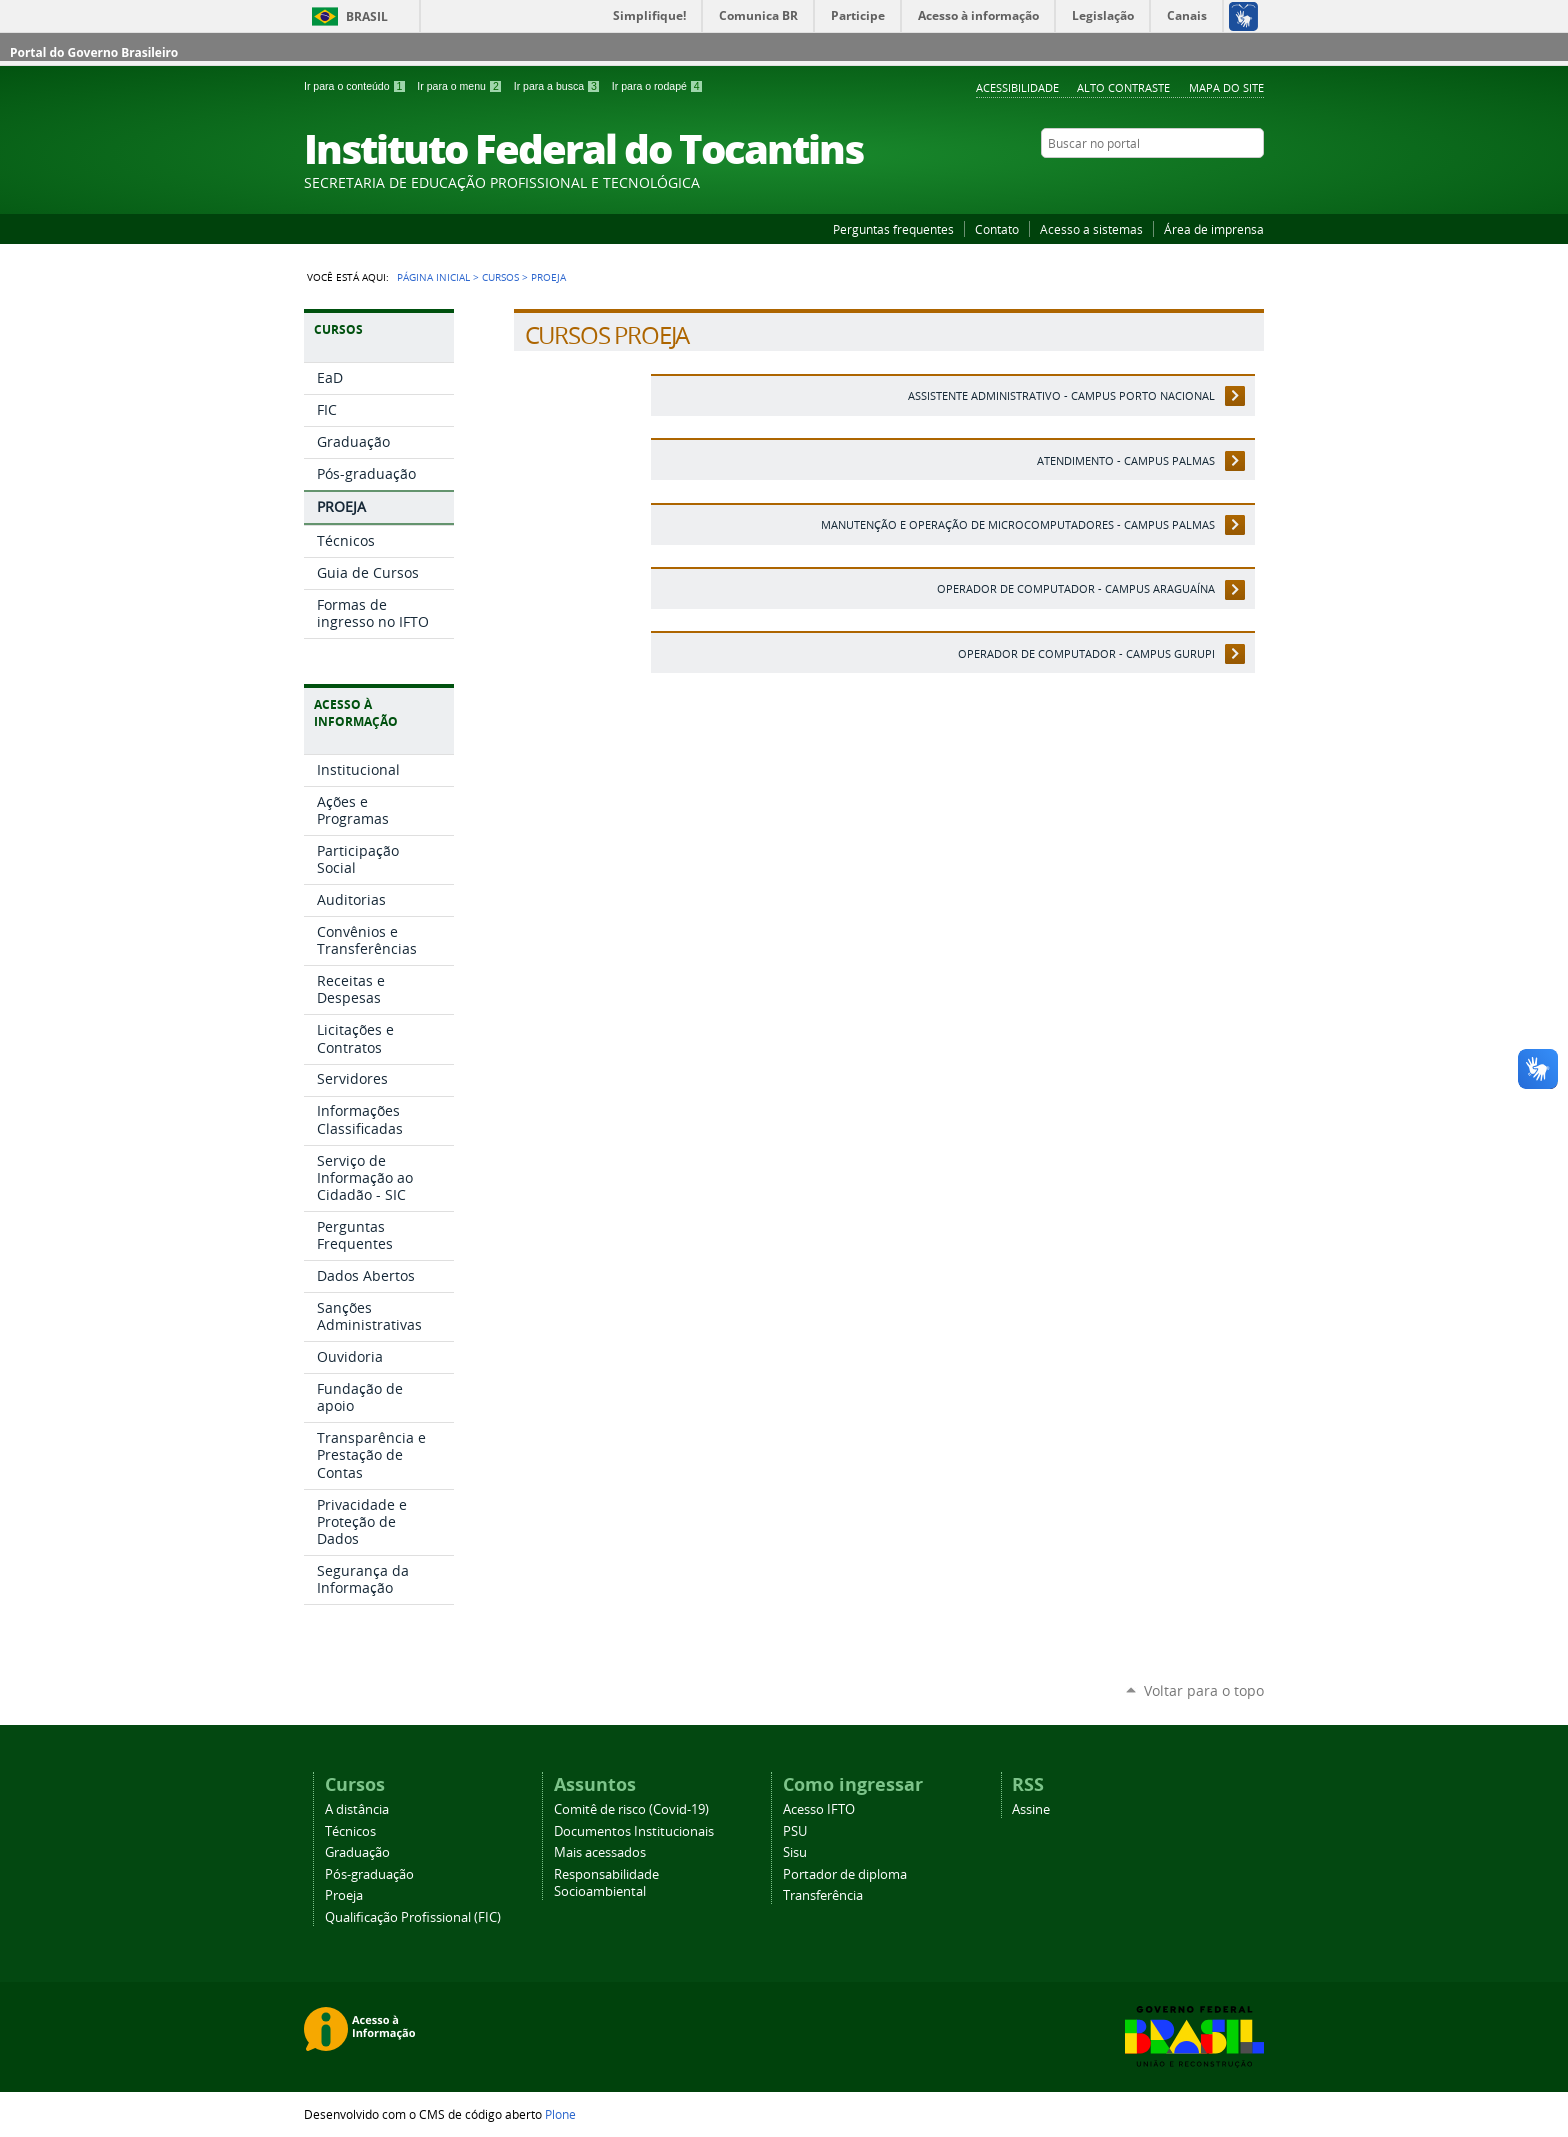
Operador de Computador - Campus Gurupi (1086, 653)
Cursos (500, 277)
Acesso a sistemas (1091, 229)
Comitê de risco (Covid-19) (631, 1809)
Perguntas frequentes (893, 229)
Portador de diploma (845, 1874)
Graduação (357, 1852)
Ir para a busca (559, 86)
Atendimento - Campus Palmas (1126, 460)
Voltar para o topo (1204, 1690)
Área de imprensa (1214, 229)
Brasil (367, 16)
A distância (357, 1809)
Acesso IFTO (819, 1809)
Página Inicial (433, 277)
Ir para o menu (461, 86)
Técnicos (350, 1831)
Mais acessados (600, 1852)
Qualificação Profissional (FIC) (413, 1917)
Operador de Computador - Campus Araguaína (1076, 588)
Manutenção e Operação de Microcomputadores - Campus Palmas (1018, 524)
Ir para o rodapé (658, 86)
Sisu (795, 1852)
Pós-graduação (369, 1874)
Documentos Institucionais (634, 1831)
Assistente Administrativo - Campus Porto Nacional (1061, 395)
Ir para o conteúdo (356, 86)
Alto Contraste (1123, 87)
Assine (1031, 1809)
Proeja (344, 1895)
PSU (795, 1831)
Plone (560, 2114)
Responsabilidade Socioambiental (606, 1883)
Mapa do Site (1226, 87)
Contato (997, 229)
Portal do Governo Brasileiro (94, 52)
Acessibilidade (1017, 87)
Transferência (823, 1895)
